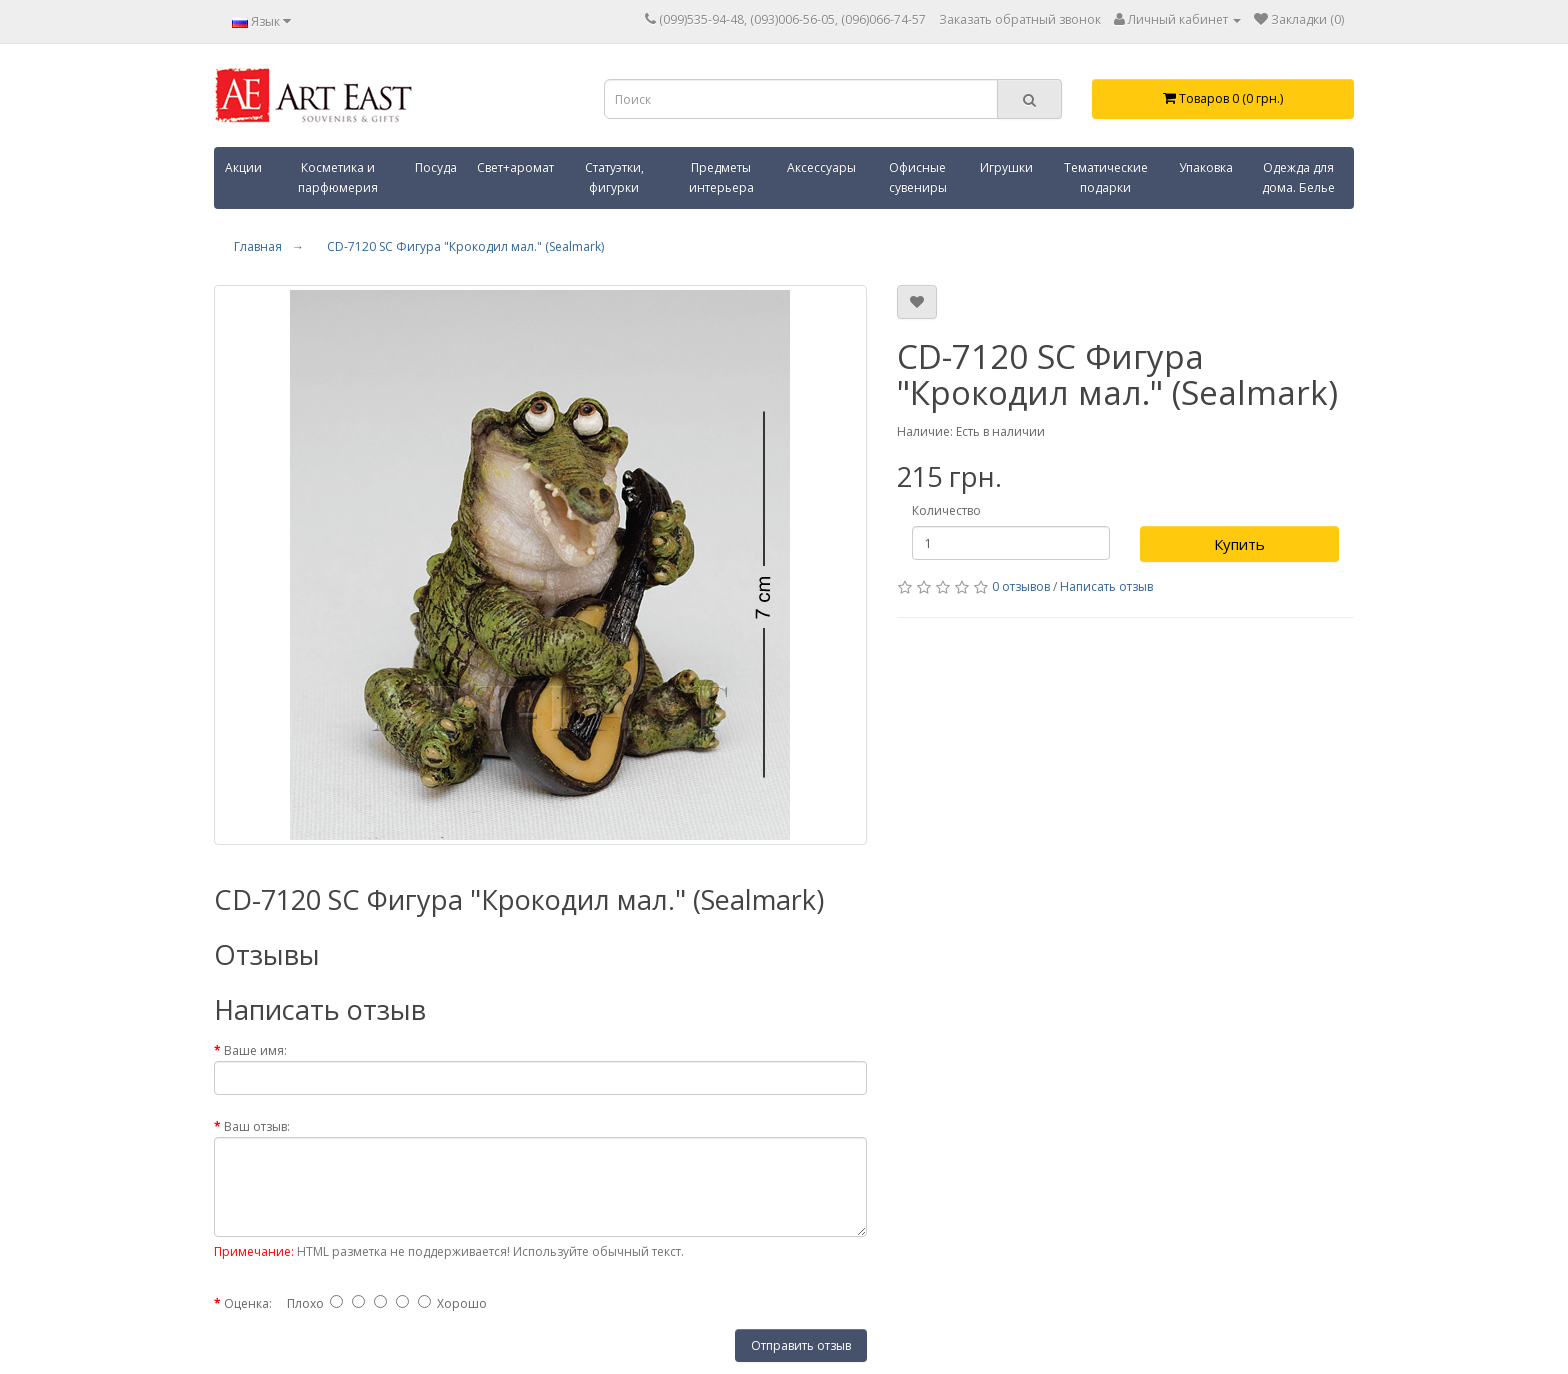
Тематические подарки (1106, 177)
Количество (946, 510)
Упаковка (1206, 167)
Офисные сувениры (918, 177)
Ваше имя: (255, 1050)
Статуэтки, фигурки (614, 177)
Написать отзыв (1106, 586)
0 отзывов (1021, 586)
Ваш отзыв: (257, 1126)
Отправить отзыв (801, 1345)
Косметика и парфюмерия (338, 177)
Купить (1239, 544)
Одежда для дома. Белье (1298, 177)
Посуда (436, 167)
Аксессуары (821, 167)
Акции (243, 167)
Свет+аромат (515, 167)
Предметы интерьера (721, 177)
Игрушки (1006, 167)
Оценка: (248, 1303)
